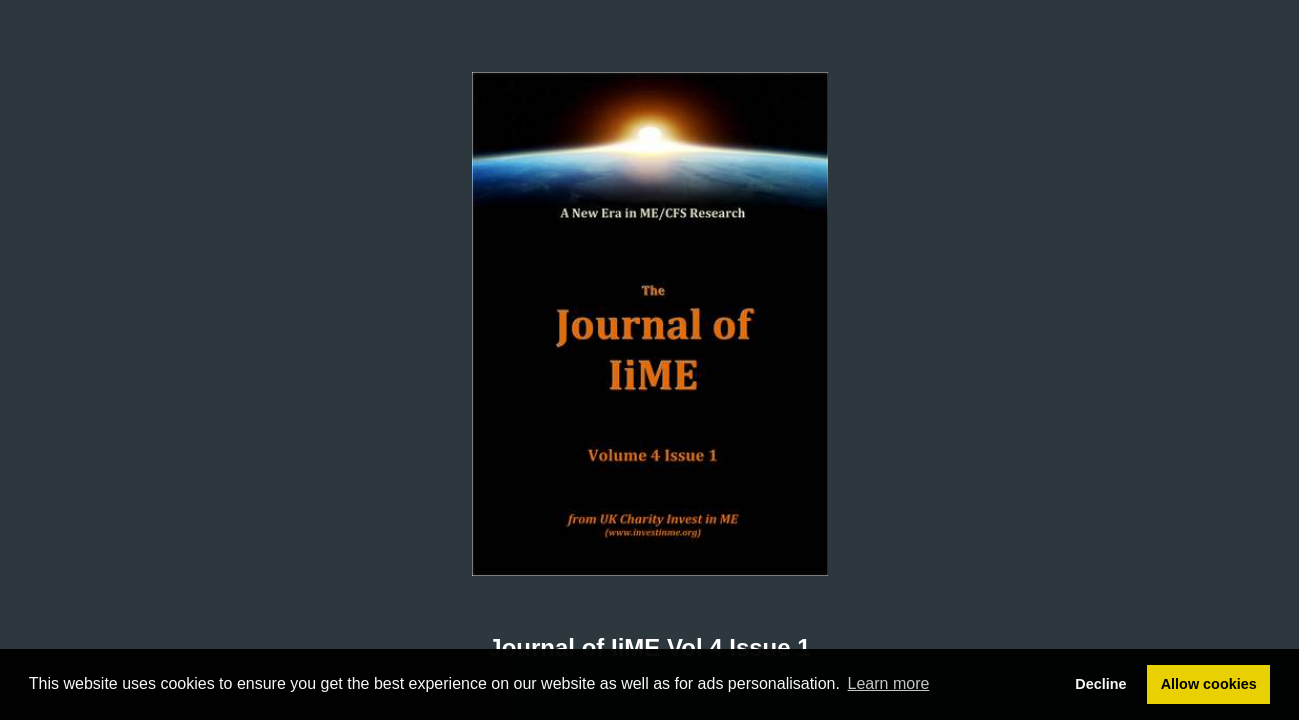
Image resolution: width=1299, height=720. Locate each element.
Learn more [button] (889, 683)
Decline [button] (1100, 684)
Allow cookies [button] (1209, 684)
